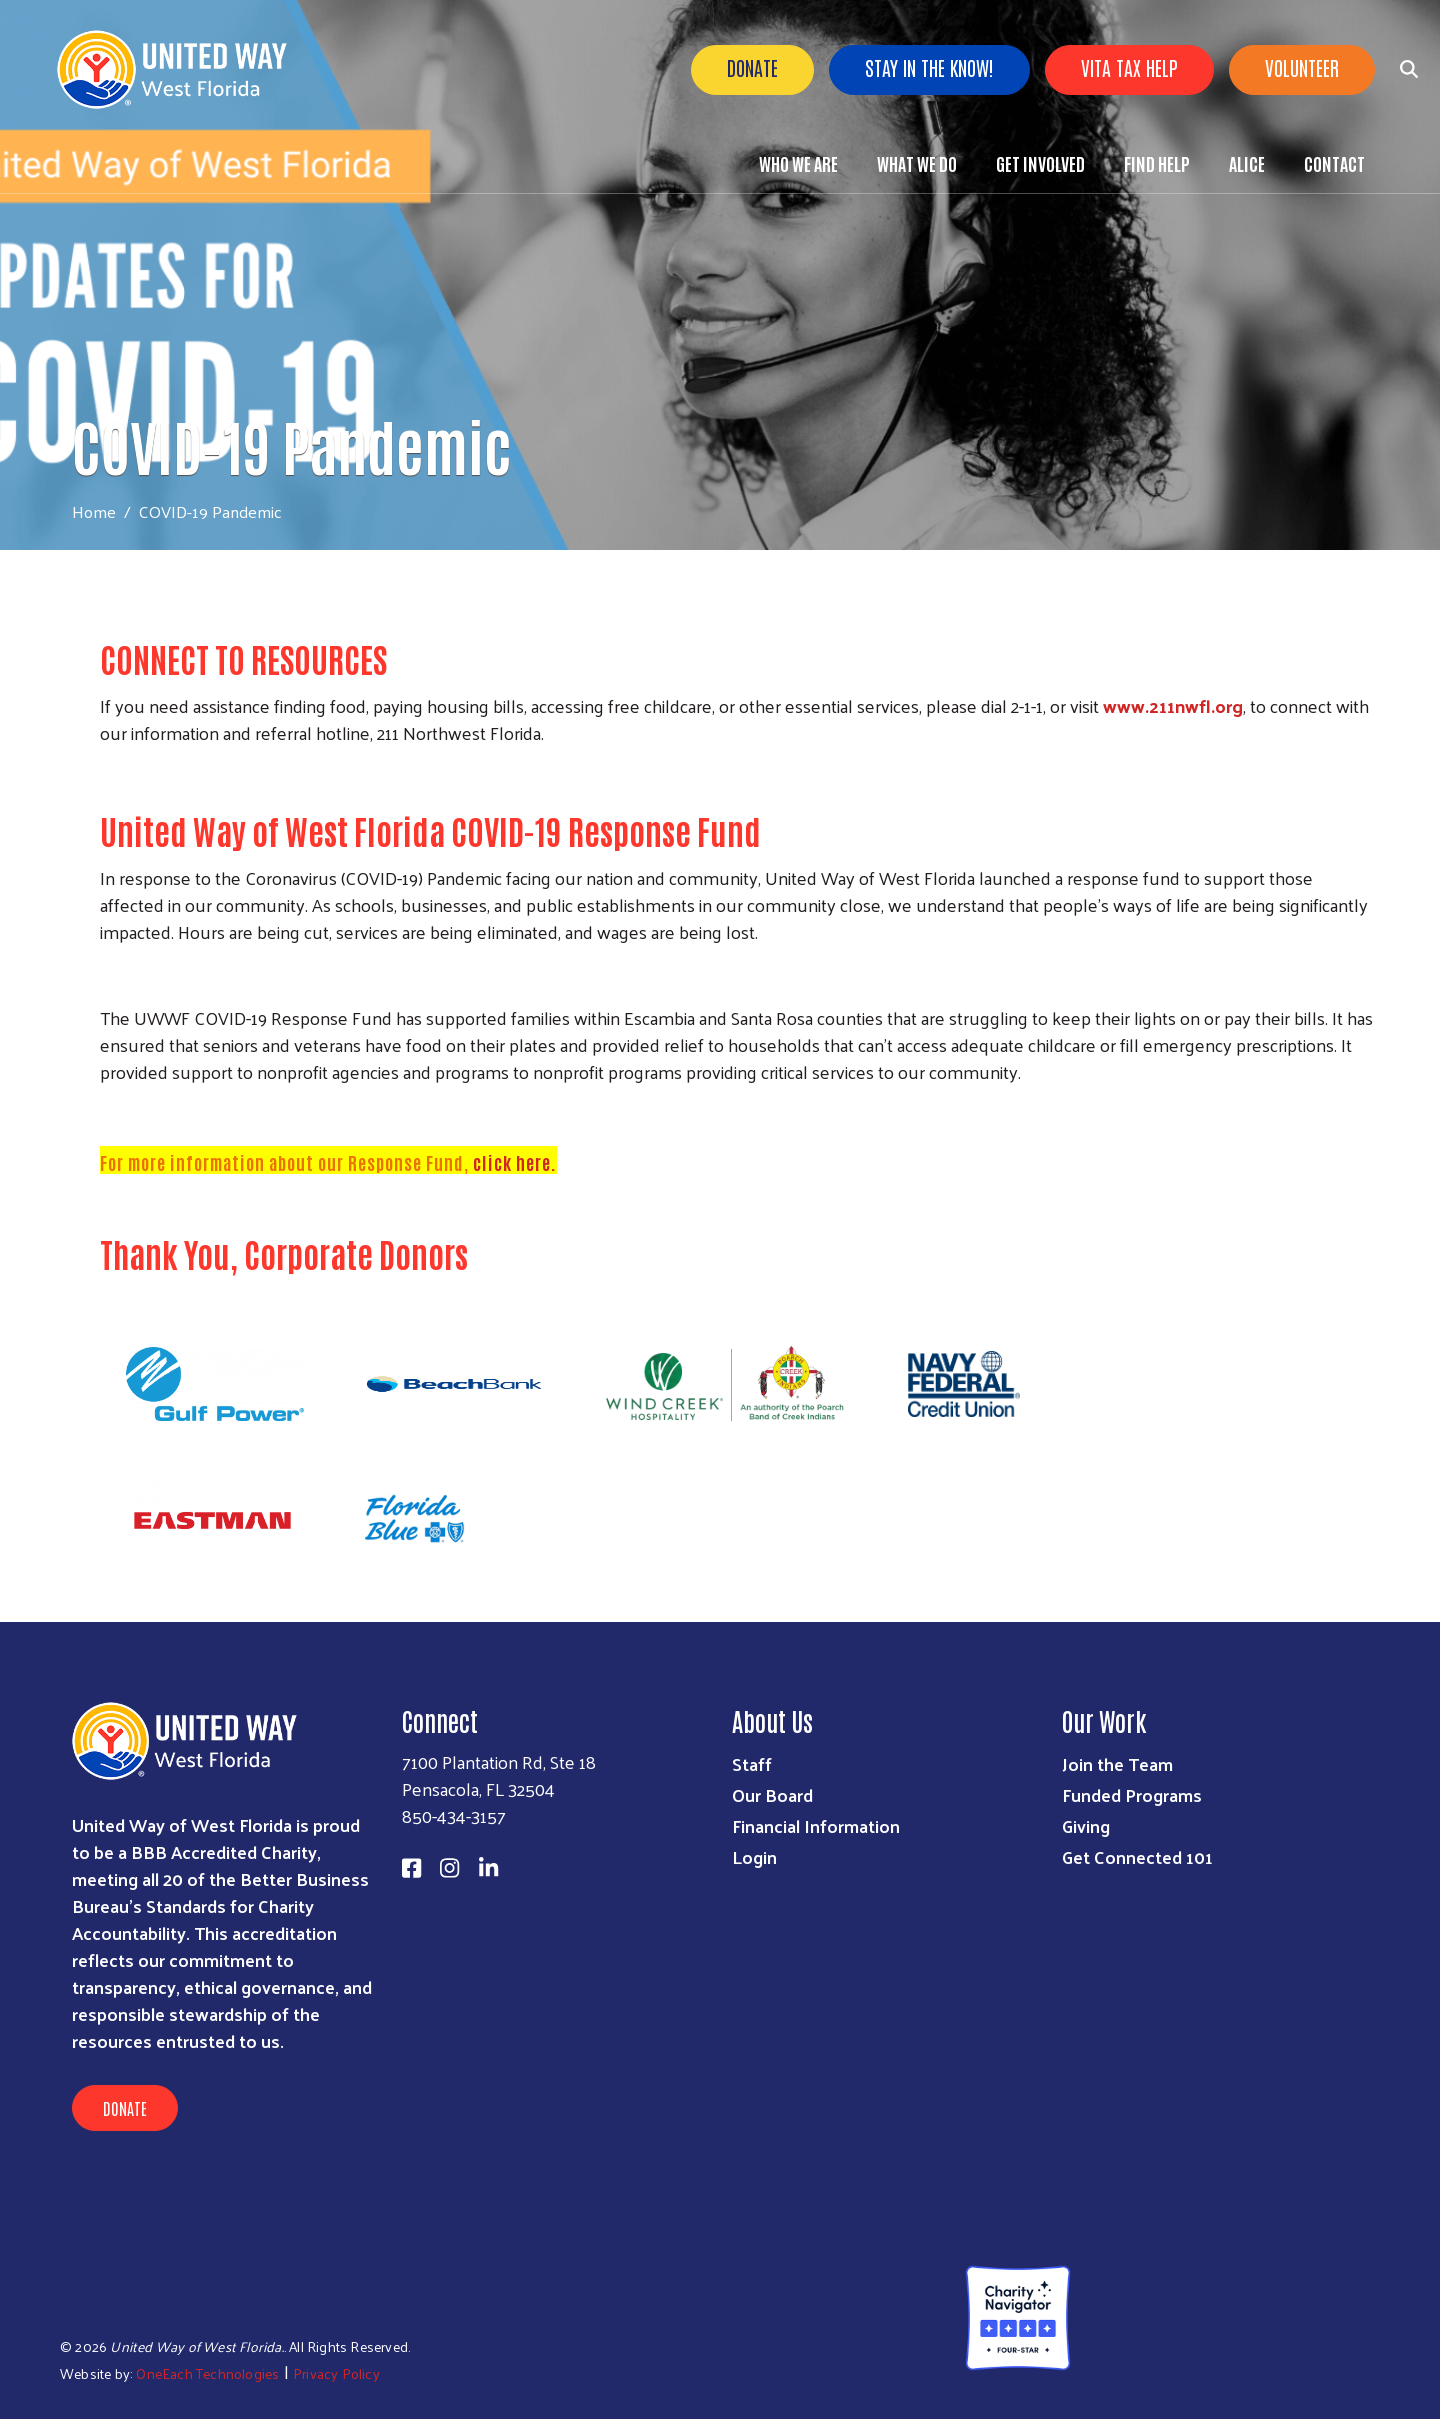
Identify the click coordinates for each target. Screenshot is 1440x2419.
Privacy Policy (336, 2373)
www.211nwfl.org (1173, 705)
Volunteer (1302, 67)
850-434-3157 (454, 1815)
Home (94, 511)
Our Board (772, 1794)
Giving (1086, 1825)
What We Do (917, 163)
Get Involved (1040, 163)
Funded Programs (1132, 1794)
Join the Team (1117, 1763)
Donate (752, 67)
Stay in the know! (929, 67)
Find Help (1157, 163)
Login (754, 1856)
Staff (752, 1763)
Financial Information (816, 1825)
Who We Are (798, 163)
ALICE (1247, 163)
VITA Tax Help (1129, 67)
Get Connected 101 (1137, 1856)
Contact (1334, 163)
